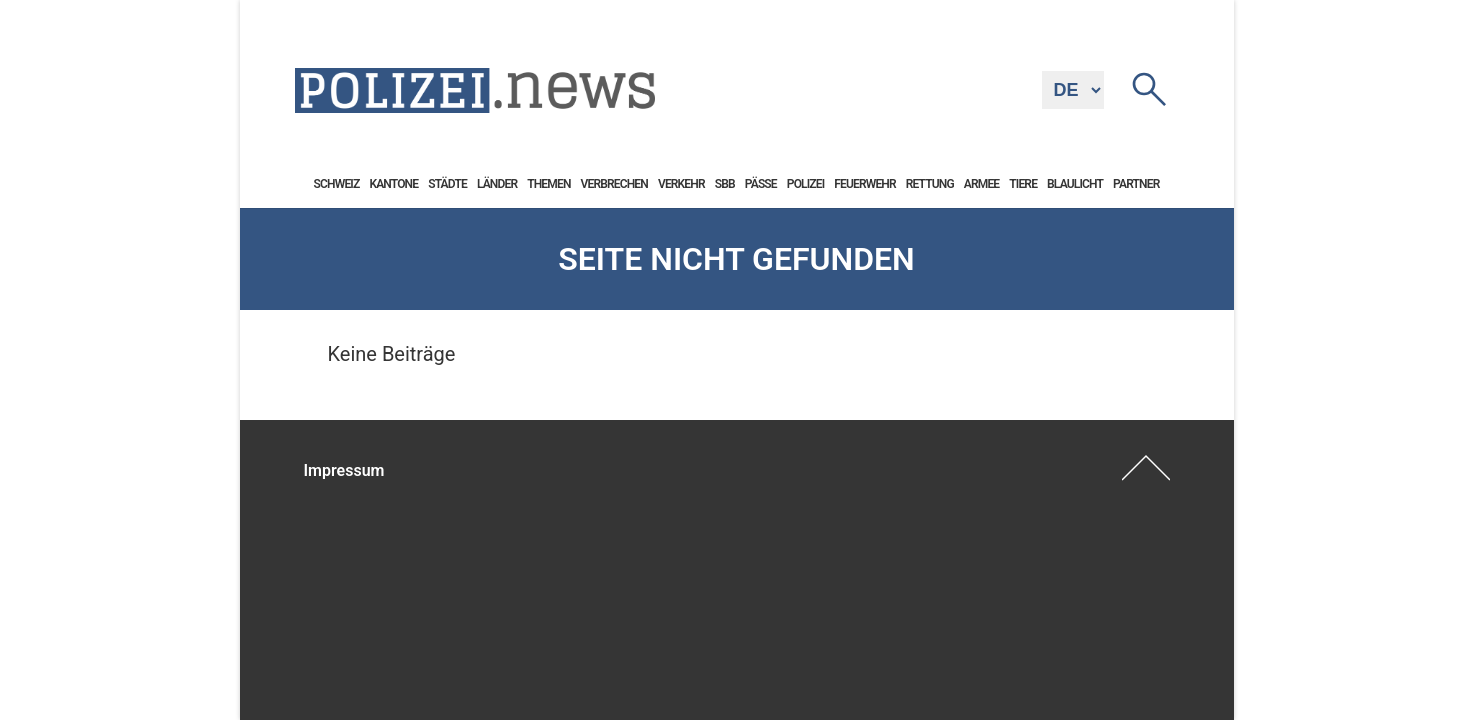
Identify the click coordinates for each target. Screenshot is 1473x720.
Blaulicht (1075, 184)
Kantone (393, 184)
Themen (548, 184)
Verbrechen (614, 184)
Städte (447, 184)
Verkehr (681, 184)
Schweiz (337, 184)
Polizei (806, 184)
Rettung (930, 184)
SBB (725, 184)
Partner (1136, 184)
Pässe (761, 184)
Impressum (344, 470)
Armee (981, 184)
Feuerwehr (865, 184)
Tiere (1023, 184)
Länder (497, 184)
